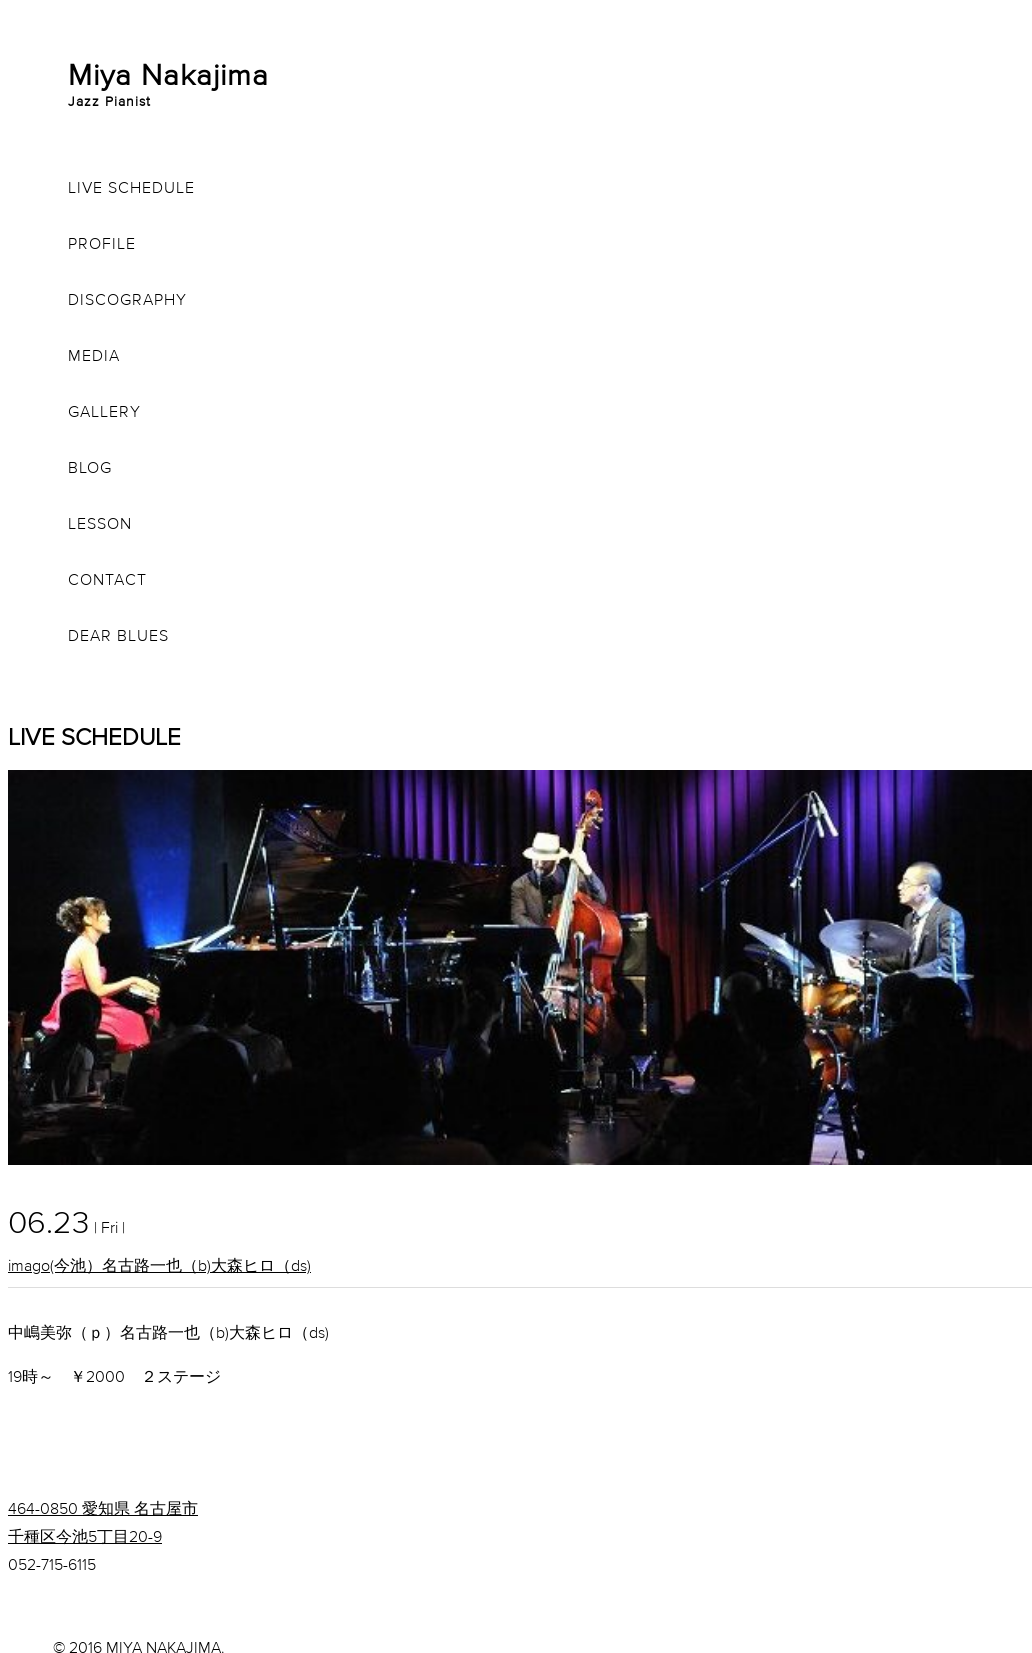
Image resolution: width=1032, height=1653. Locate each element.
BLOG (90, 467)
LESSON (100, 523)
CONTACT (107, 579)
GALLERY (104, 411)
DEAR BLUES (118, 635)
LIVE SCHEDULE (131, 187)
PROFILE (102, 243)
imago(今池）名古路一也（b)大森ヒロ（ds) (159, 1265)
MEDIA (94, 355)
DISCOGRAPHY (127, 299)
